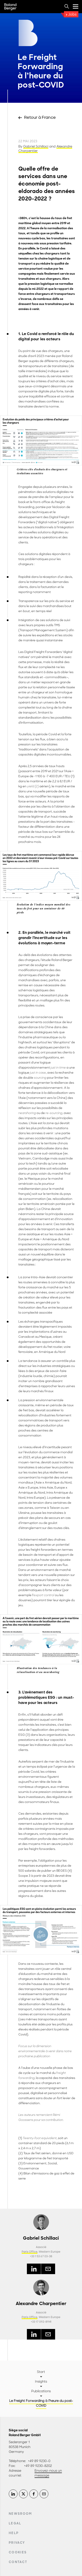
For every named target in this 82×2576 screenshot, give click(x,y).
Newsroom (20, 2514)
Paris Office (29, 2251)
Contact (18, 2562)
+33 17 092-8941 (41, 2322)
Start (41, 2372)
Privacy (17, 2543)
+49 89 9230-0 (39, 2461)
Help (14, 2533)
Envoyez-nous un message (48, 2473)
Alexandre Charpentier (41, 2303)
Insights (41, 2381)
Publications (41, 2391)
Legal (15, 2523)
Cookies (18, 2552)
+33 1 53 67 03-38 (41, 2256)
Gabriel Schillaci (35, 146)
